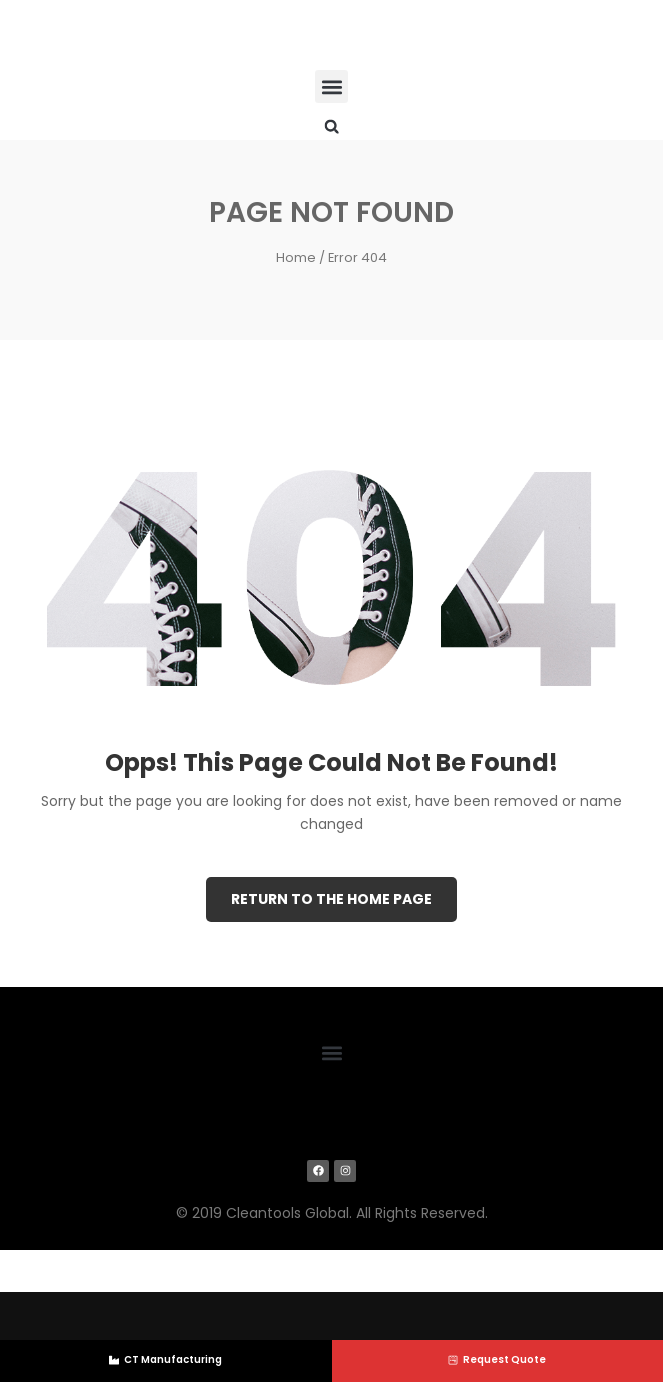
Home (296, 257)
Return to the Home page (331, 899)
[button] (331, 86)
